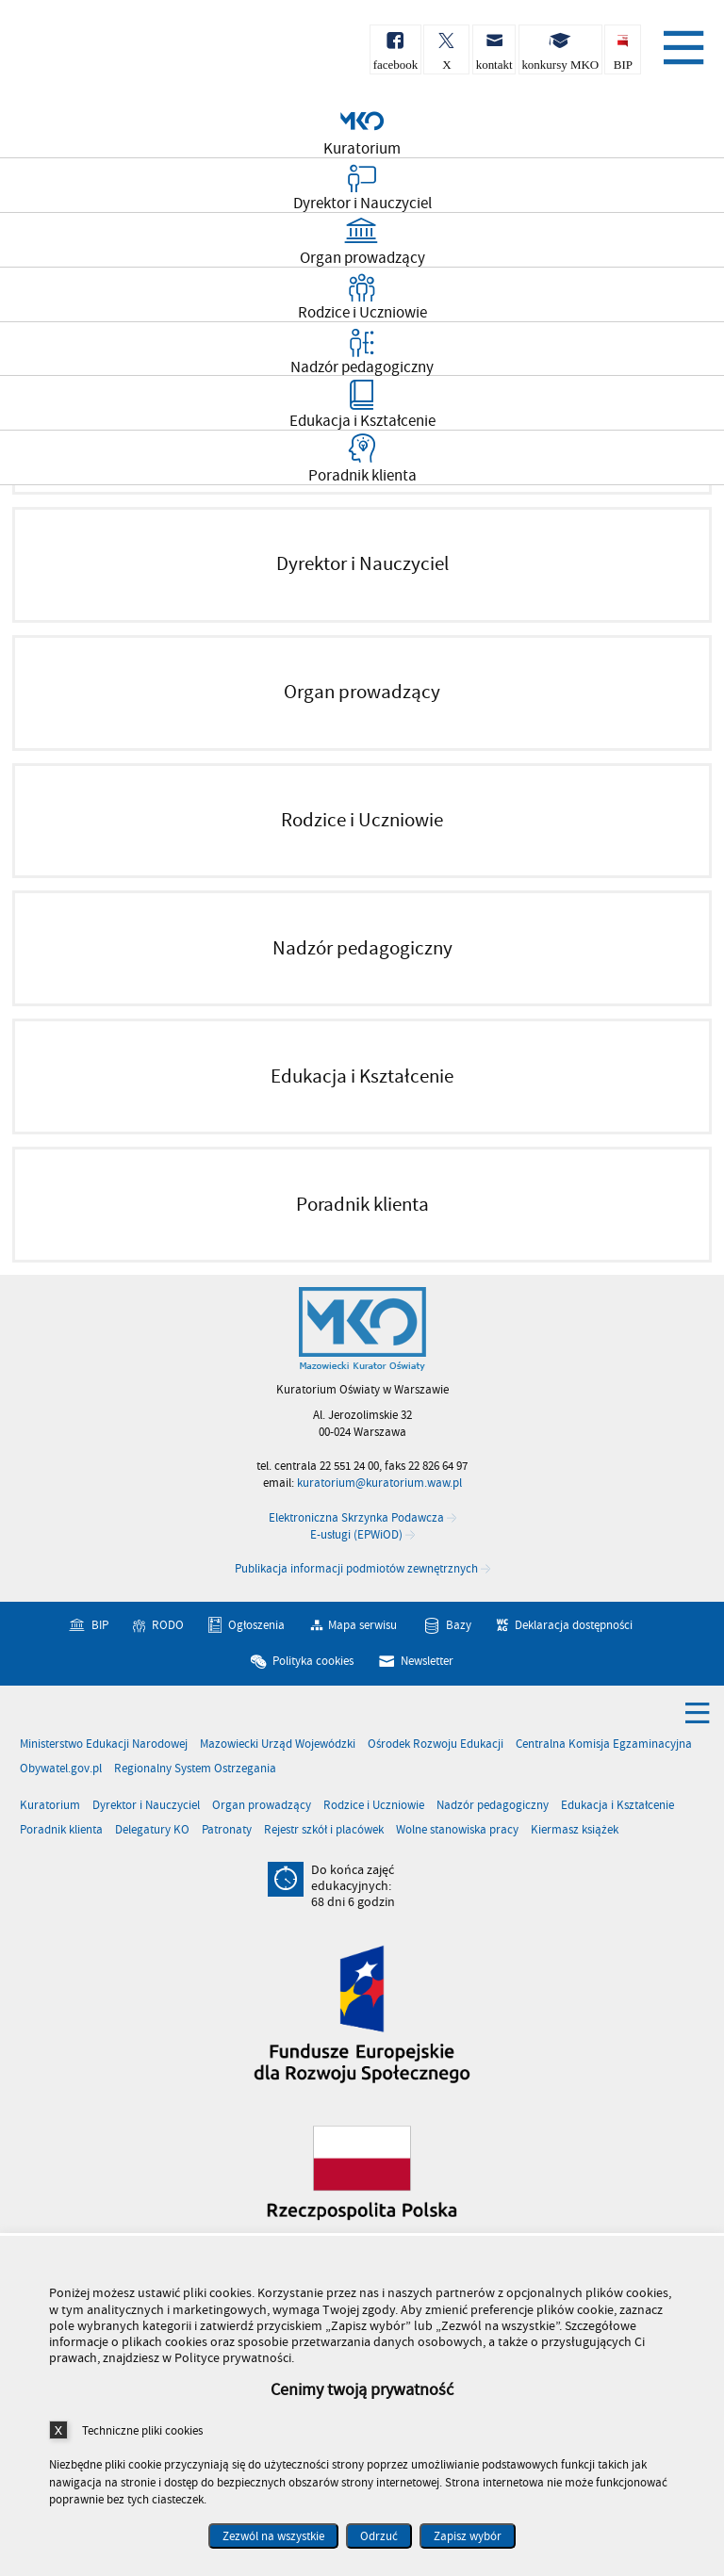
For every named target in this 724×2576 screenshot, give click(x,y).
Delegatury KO (152, 1830)
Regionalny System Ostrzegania (195, 1769)
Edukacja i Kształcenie (617, 1806)
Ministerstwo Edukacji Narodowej (104, 1744)
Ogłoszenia (256, 1626)
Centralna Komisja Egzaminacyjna (604, 1744)
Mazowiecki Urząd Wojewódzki (277, 1744)
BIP (99, 1626)
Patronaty (227, 1830)
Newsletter (427, 1661)
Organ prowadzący (261, 1806)
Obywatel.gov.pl (61, 1769)
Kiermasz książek (574, 1830)
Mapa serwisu (362, 1626)
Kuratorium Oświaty (113, 55)
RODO (168, 1626)
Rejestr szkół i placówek (324, 1830)
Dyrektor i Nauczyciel (146, 1806)
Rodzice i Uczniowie (373, 1806)
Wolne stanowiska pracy (457, 1830)
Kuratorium (50, 1806)
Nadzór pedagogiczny (492, 1806)
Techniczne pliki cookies (142, 2430)
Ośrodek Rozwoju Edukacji (435, 1744)
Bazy (458, 1626)
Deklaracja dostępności (574, 1626)
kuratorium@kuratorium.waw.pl (379, 1484)
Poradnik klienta (61, 1830)
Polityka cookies (313, 1661)
